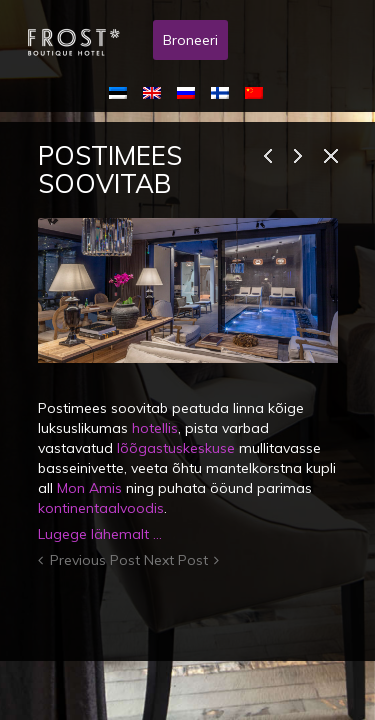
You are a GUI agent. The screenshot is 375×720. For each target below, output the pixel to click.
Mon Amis (89, 488)
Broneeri (190, 40)
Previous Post (95, 560)
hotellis (155, 428)
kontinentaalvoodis (101, 508)
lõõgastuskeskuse (176, 448)
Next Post (176, 560)
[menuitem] (122, 92)
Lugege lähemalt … (100, 534)
